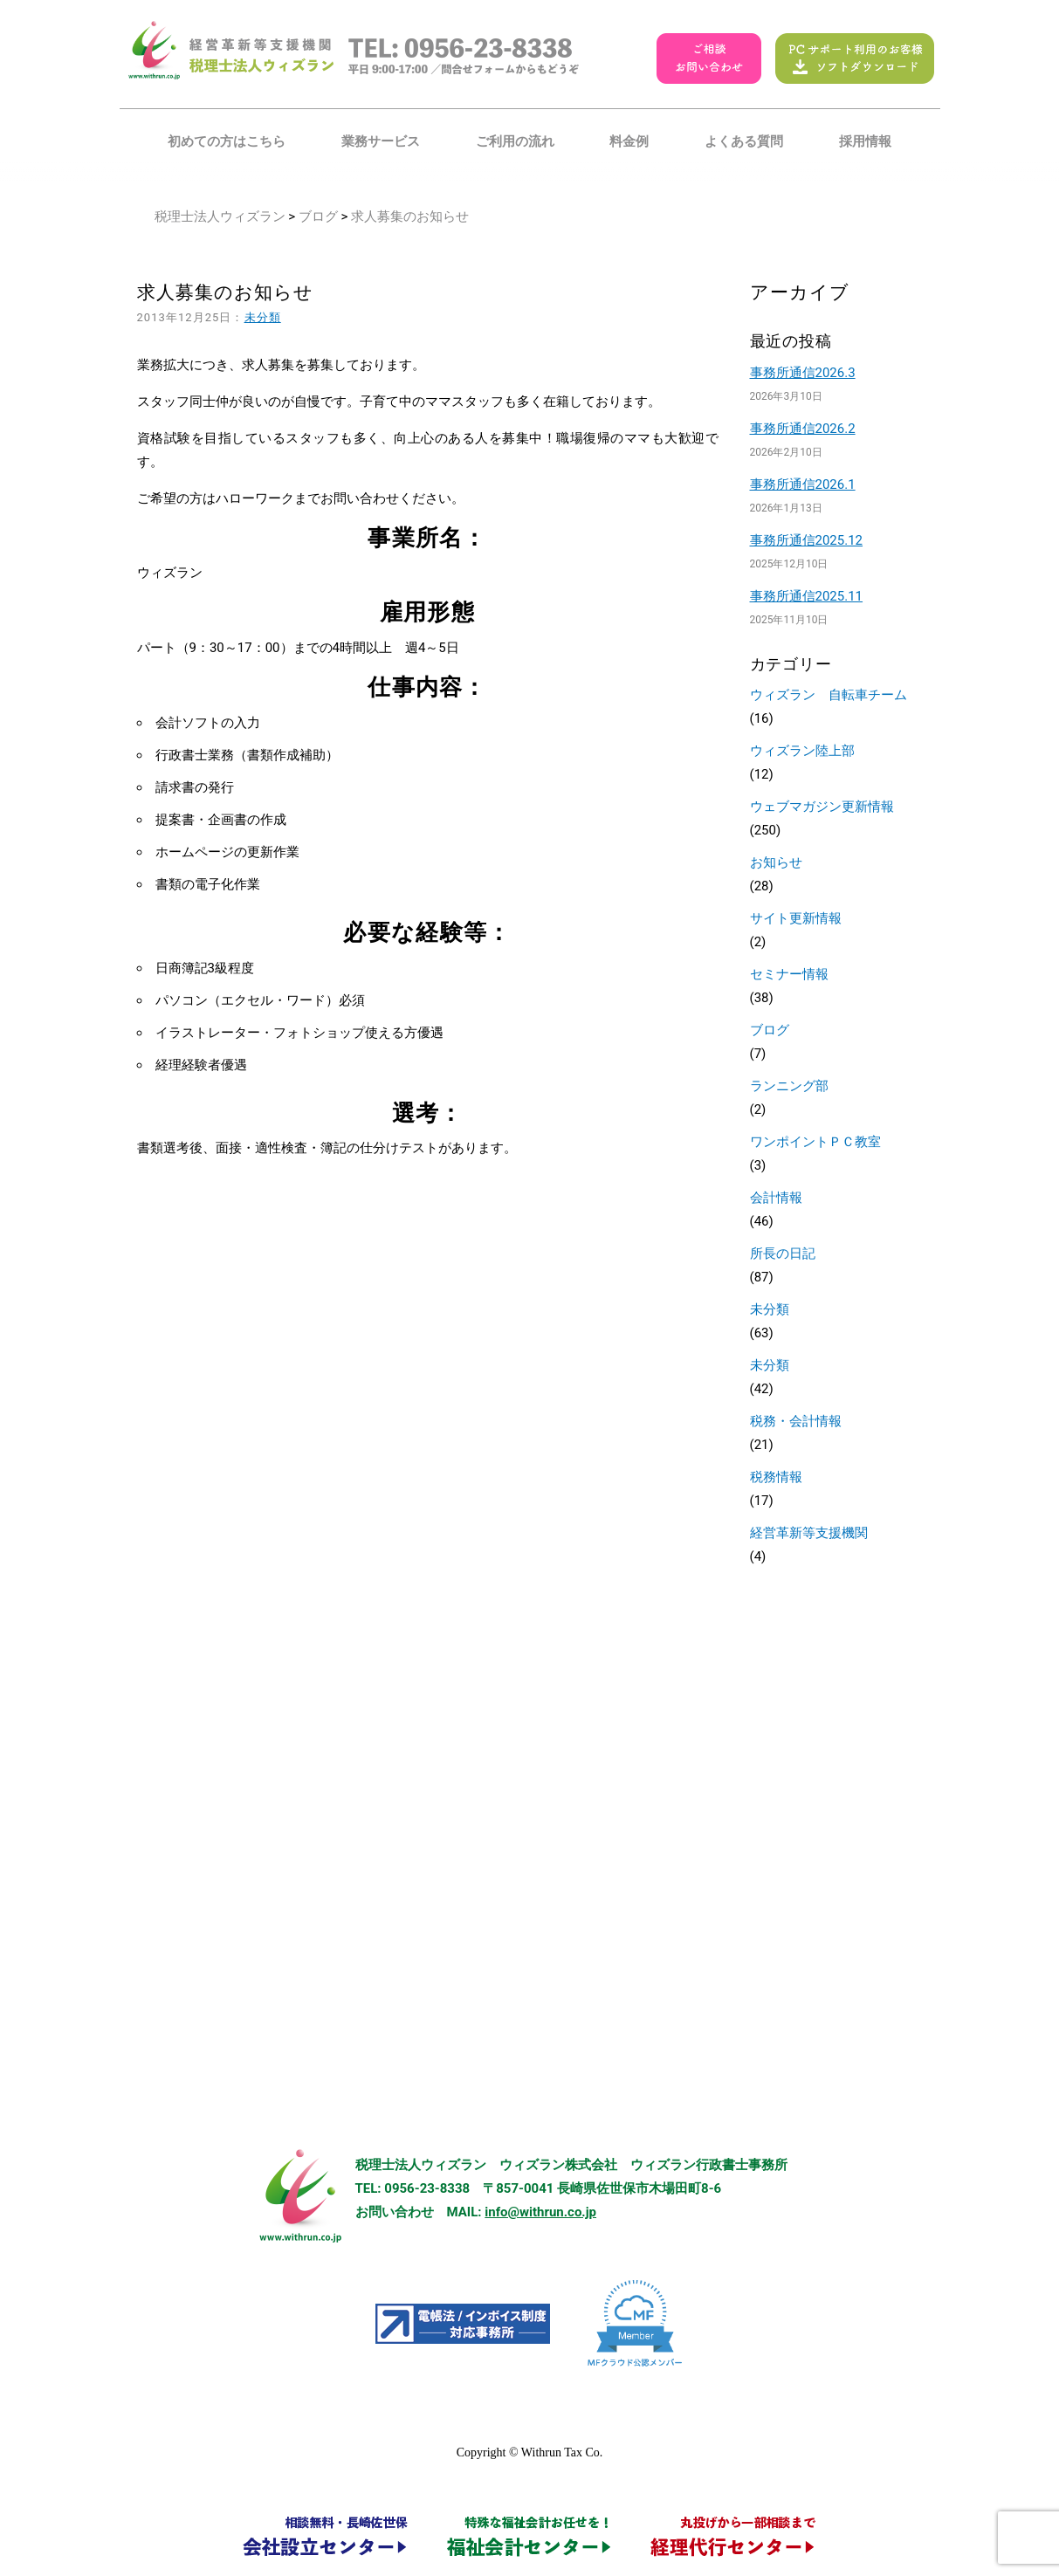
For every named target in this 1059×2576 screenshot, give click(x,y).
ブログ (318, 216)
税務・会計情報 (796, 1421)
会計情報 (776, 1198)
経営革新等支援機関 (809, 1533)
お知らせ (776, 862)
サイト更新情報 (796, 918)
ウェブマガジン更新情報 (822, 806)
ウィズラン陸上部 (802, 751)
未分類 (262, 317)
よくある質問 (744, 141)
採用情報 (865, 141)
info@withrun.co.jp (540, 2212)
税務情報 (776, 1477)
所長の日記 (782, 1253)
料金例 (629, 141)
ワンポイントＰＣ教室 (815, 1142)
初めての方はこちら (226, 141)
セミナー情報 (789, 974)
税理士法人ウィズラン (220, 216)
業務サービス (380, 141)
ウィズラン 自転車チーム (828, 695)
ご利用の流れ (515, 141)
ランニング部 (789, 1086)
